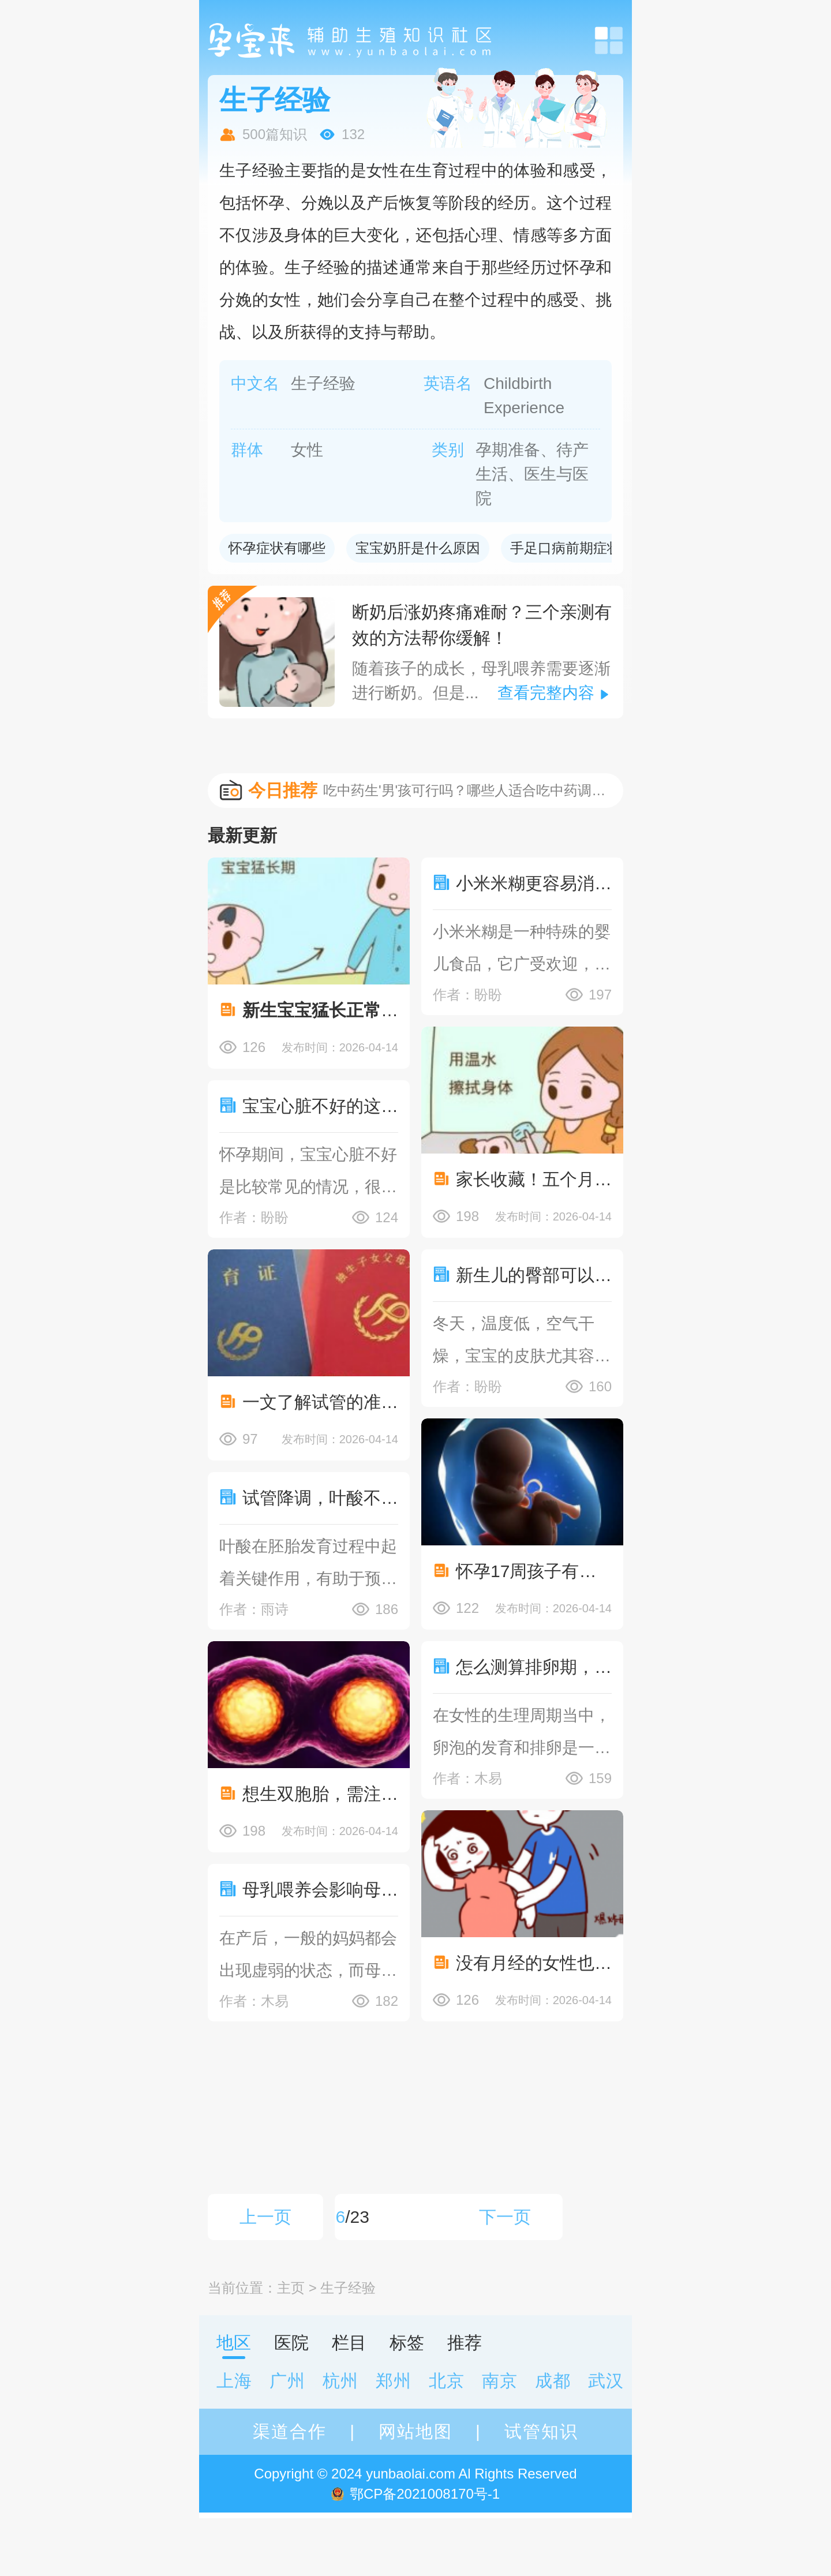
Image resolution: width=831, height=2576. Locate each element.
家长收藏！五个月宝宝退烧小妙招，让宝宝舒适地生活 (534, 1179)
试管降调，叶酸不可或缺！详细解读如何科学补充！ (320, 1497)
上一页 (265, 2216)
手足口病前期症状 (565, 548)
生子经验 (348, 2288)
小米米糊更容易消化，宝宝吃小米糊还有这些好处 (534, 883)
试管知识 (541, 2431)
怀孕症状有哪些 (277, 548)
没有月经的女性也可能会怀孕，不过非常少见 (534, 1962)
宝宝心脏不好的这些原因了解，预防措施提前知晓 (320, 1105)
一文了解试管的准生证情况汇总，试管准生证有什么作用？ (320, 1401)
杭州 (340, 2380)
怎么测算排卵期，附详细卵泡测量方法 (534, 1666)
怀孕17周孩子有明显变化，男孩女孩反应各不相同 (534, 1571)
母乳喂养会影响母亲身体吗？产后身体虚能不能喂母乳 (320, 1889)
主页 (291, 2288)
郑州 (393, 2380)
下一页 (505, 2216)
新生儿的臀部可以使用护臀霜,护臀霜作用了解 (534, 1275)
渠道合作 (290, 2431)
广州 (287, 2380)
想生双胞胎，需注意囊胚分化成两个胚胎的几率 (320, 1793)
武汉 (606, 2380)
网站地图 (415, 2431)
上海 (234, 2380)
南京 (500, 2380)
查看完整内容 (545, 693)
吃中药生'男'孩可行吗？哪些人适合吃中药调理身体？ (467, 790)
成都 (553, 2380)
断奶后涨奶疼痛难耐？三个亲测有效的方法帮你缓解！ (482, 624)
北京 (447, 2380)
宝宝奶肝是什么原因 (417, 548)
